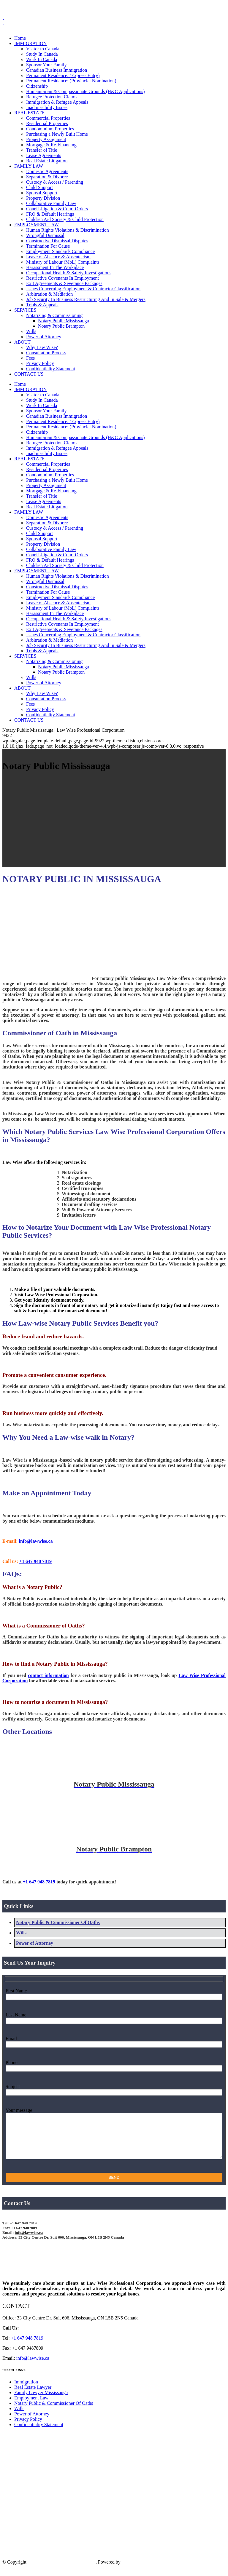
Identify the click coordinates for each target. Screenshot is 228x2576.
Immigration (26, 2390)
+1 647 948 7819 (41, 7)
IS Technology (135, 2570)
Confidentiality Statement (38, 2433)
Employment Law (31, 2406)
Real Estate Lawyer (32, 2396)
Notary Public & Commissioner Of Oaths (58, 1922)
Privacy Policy (28, 2428)
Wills (21, 1932)
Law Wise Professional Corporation (62, 2570)
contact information (48, 1675)
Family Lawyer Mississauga (41, 2401)
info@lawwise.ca (32, 2367)
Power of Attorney (34, 1943)
